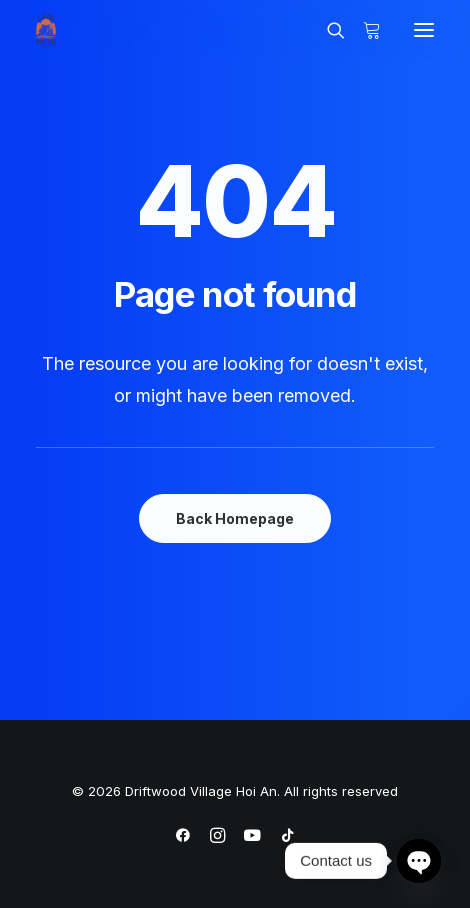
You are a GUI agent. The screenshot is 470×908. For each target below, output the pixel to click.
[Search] (327, 30)
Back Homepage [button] (235, 518)
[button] (424, 30)
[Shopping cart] (363, 30)
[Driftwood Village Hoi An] (46, 30)
